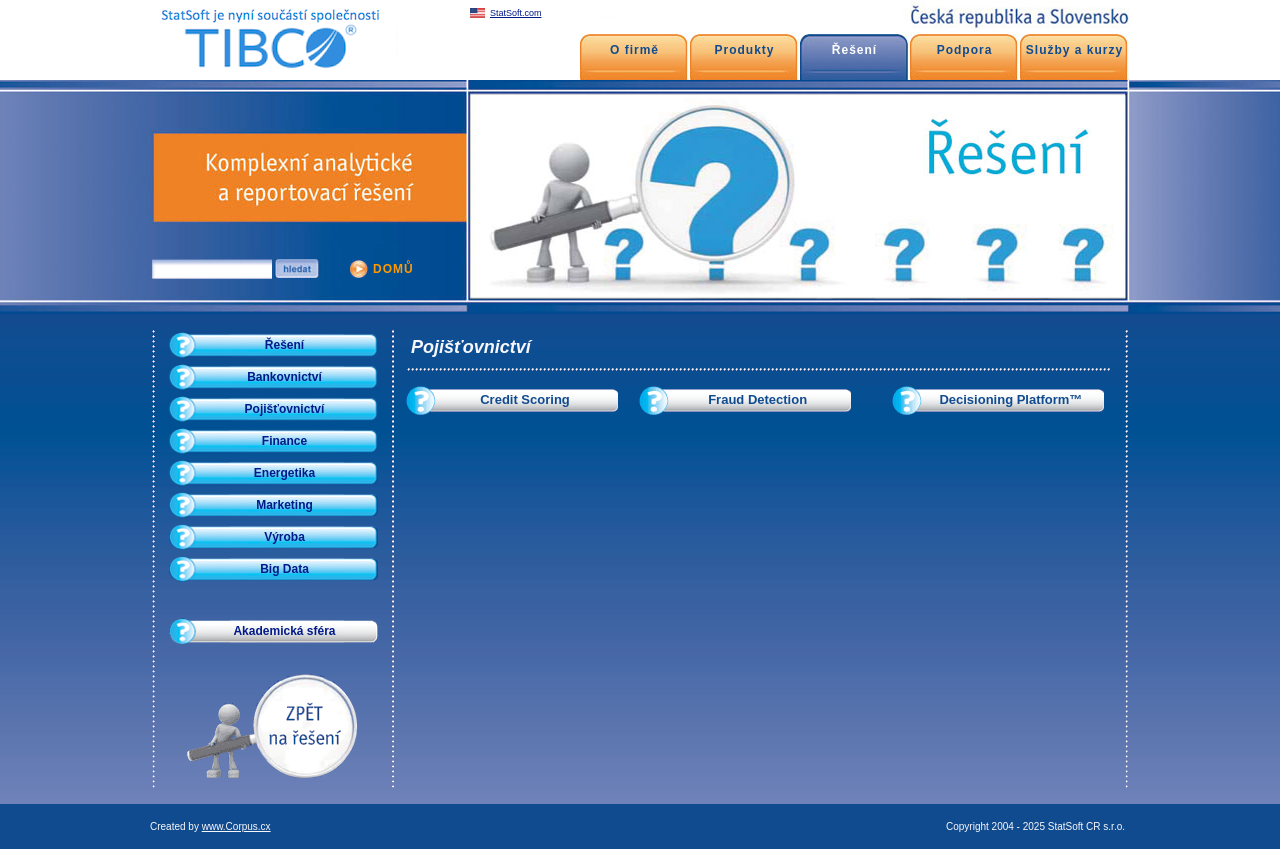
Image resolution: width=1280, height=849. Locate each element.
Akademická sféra (284, 631)
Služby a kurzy (1074, 50)
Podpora (965, 50)
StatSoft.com (516, 13)
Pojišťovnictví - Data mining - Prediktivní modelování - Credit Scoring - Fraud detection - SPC (265, 10)
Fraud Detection (757, 399)
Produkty (744, 50)
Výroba (284, 537)
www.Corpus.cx (236, 826)
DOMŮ (393, 269)
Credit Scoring (525, 399)
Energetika (284, 473)
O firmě (634, 50)
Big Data (284, 569)
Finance (284, 441)
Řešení (284, 345)
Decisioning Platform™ (1010, 399)
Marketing (284, 505)
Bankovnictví (284, 377)
